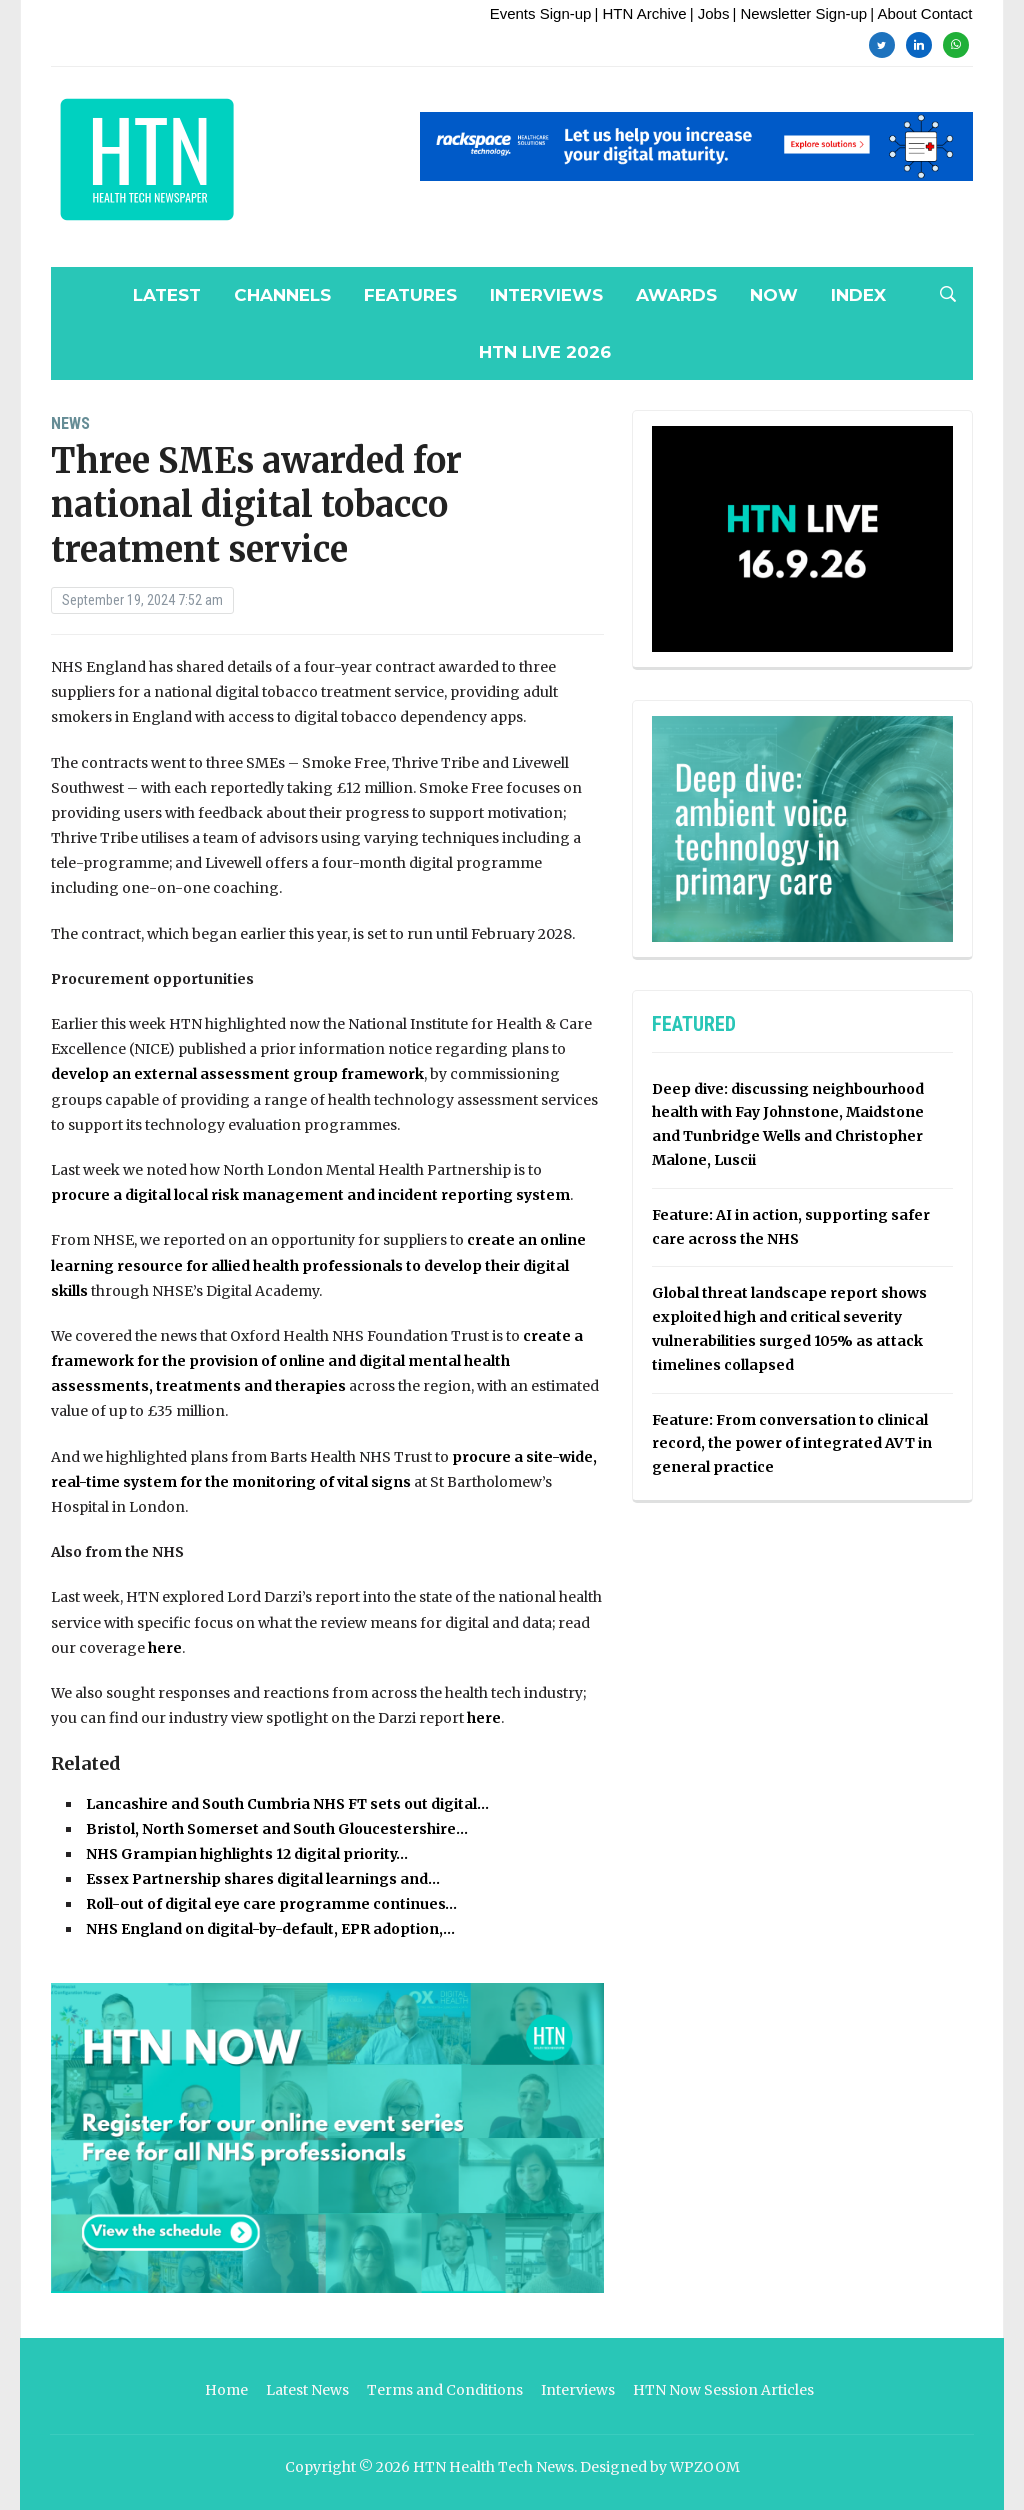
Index (858, 295)
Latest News (307, 2390)
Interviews (546, 295)
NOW (774, 295)
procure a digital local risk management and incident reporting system (310, 1195)
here (165, 1648)
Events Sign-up (541, 13)
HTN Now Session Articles (723, 2390)
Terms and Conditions (445, 2390)
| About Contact (921, 13)
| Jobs (710, 13)
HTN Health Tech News (493, 2467)
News (70, 423)
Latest (167, 295)
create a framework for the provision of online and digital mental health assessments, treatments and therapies (317, 1361)
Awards (676, 295)
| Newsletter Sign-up (799, 13)
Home (226, 2390)
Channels (282, 295)
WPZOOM (705, 2467)
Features (410, 295)
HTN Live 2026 (545, 352)
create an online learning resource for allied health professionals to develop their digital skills (318, 1265)
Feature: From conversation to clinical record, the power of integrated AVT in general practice (792, 1444)
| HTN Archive (640, 13)
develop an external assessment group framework (237, 1074)
